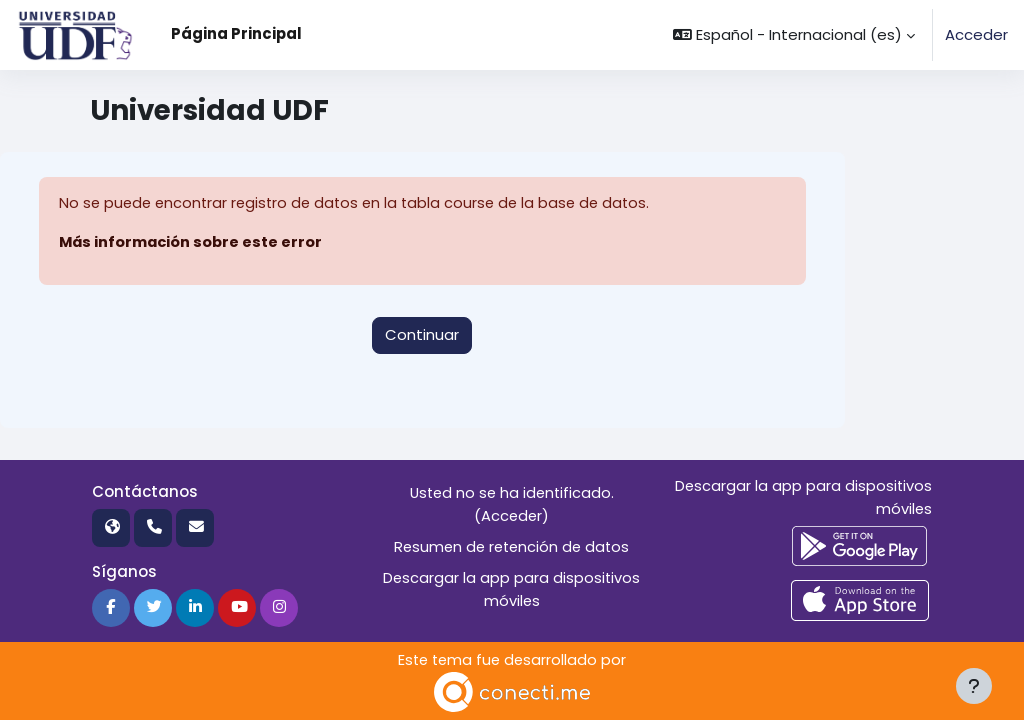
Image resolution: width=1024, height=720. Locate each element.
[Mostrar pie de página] (974, 686)
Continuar (422, 334)
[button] (794, 35)
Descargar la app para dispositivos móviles (511, 587)
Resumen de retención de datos (511, 545)
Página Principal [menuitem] (236, 33)
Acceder (976, 34)
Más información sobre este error (190, 241)
